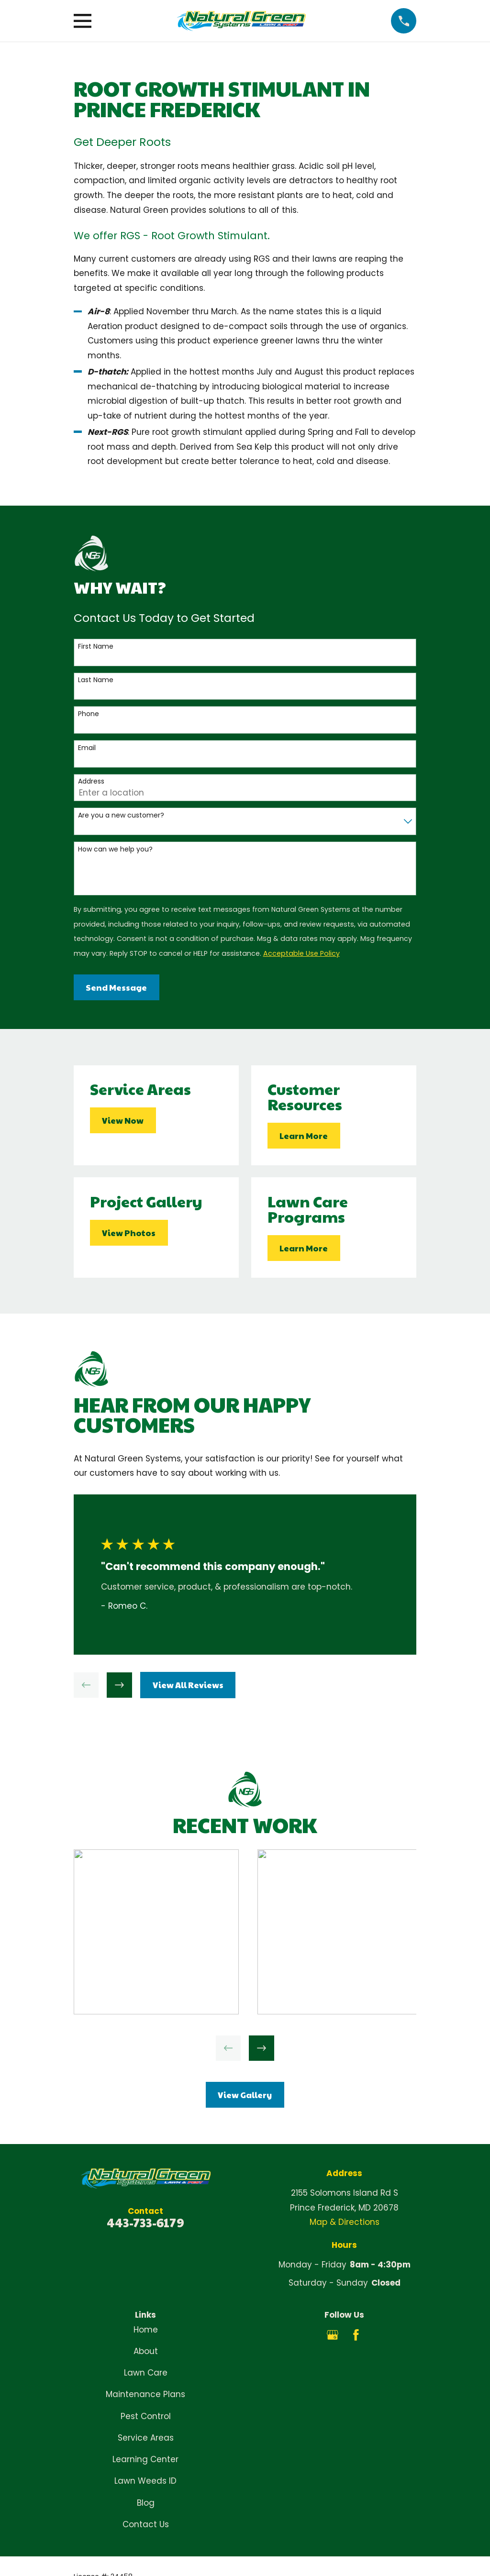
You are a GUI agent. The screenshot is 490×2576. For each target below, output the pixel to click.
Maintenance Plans (145, 2394)
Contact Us (145, 2524)
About (146, 2351)
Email (87, 748)
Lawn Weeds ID (145, 2481)
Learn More (303, 1135)
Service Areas (146, 2437)
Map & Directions (344, 2222)
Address (91, 781)
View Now (123, 1120)
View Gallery (245, 2095)
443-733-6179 (145, 2222)
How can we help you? (115, 849)
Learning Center (145, 2459)
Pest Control (146, 2416)
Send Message (116, 987)
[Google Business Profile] (332, 2335)
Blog (146, 2503)
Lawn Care (145, 2372)
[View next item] (119, 1685)
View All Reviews (188, 1685)
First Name (95, 646)
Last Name (95, 680)
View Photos (129, 1232)
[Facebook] (356, 2335)
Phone (88, 714)
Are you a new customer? (121, 815)
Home (146, 2329)
